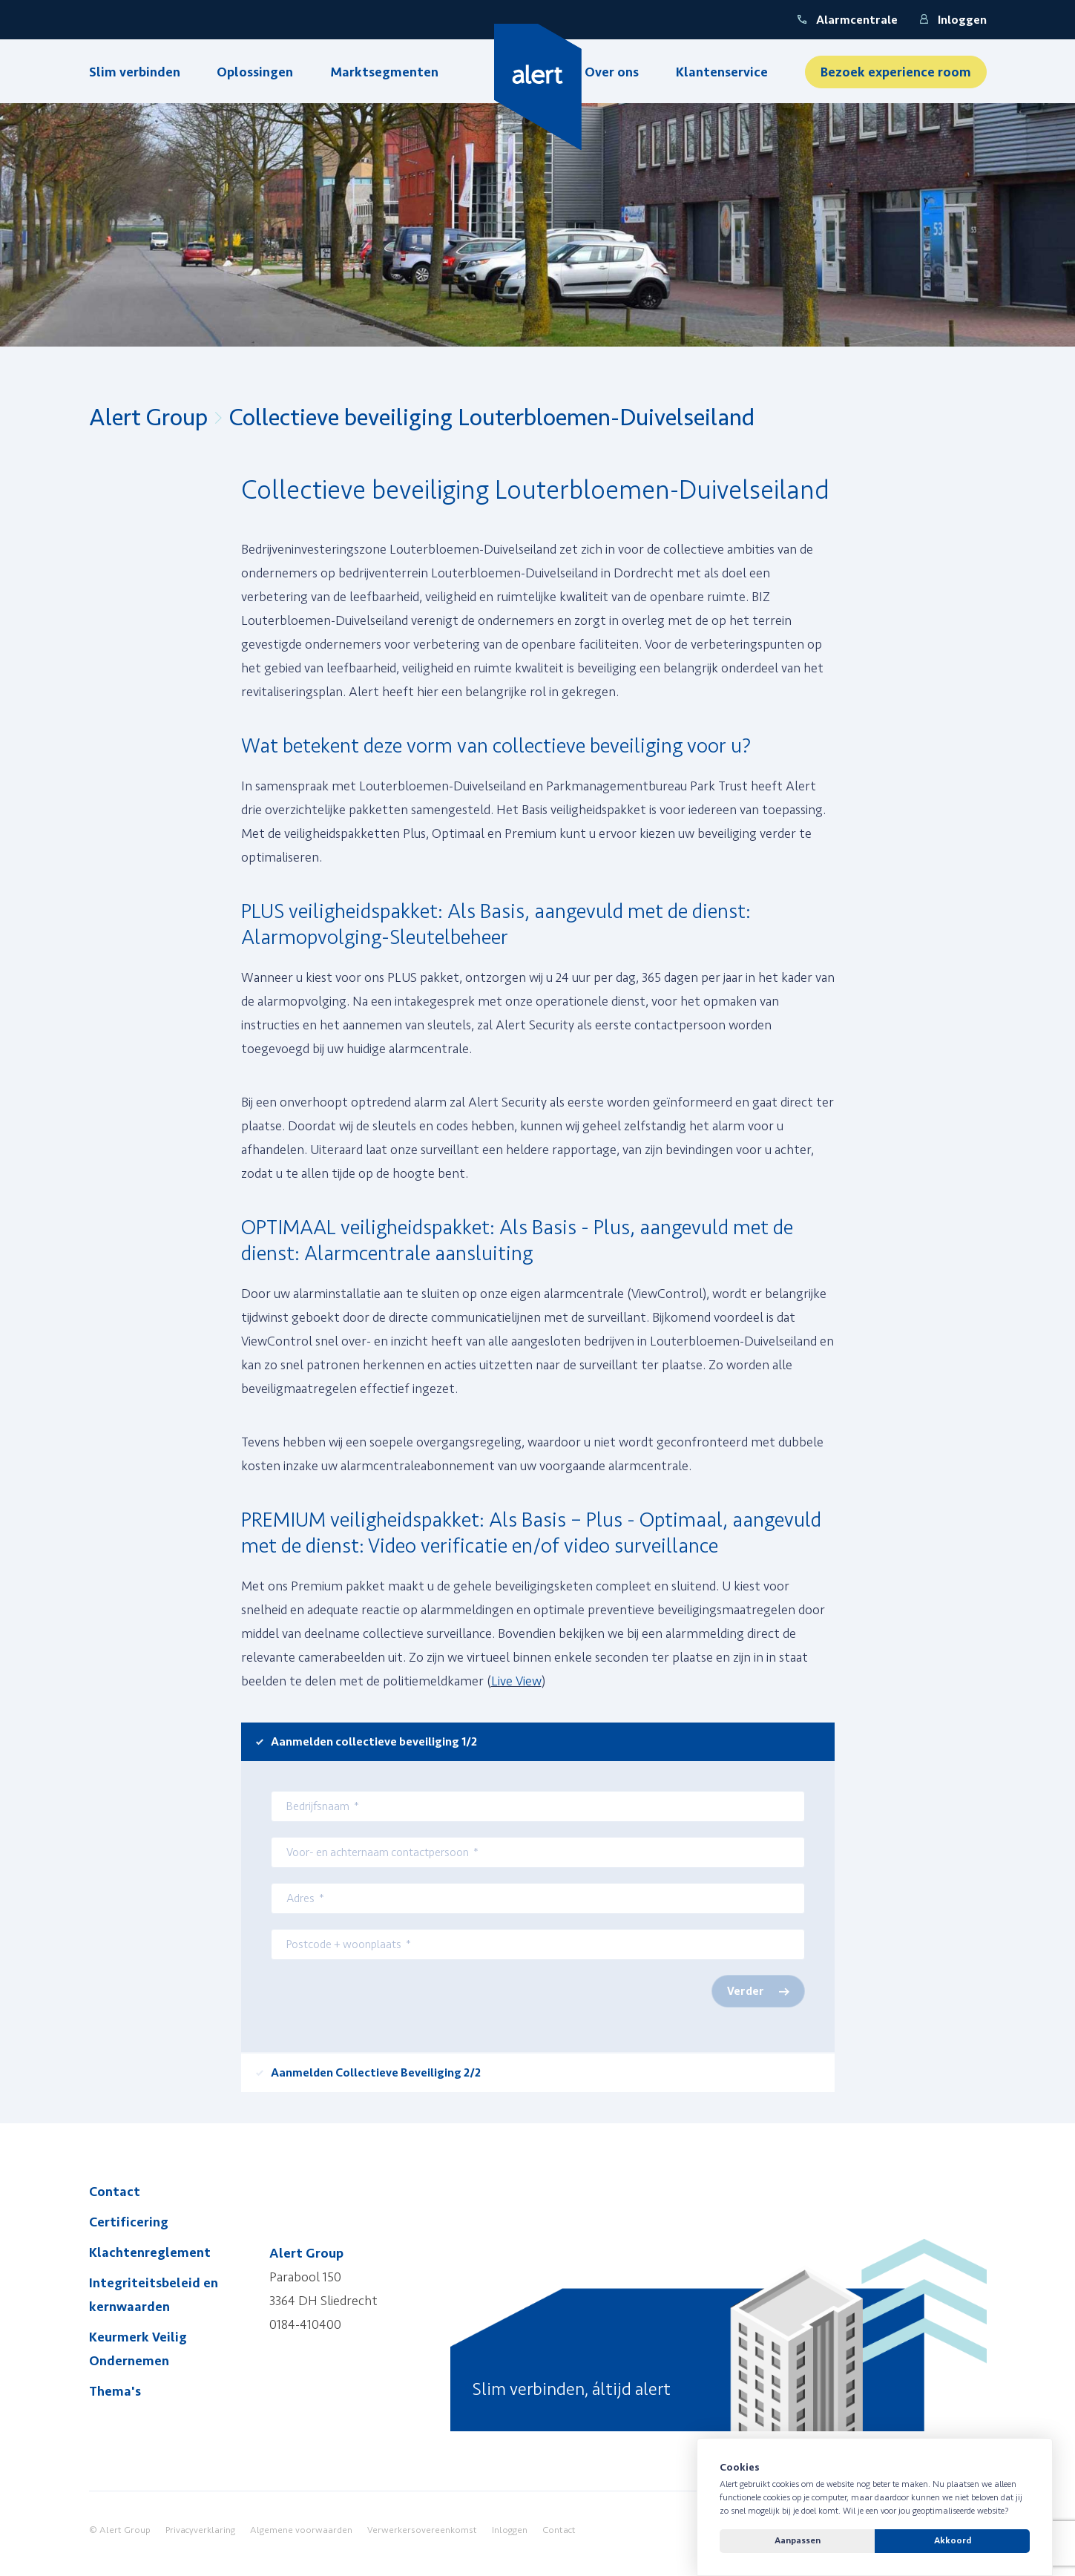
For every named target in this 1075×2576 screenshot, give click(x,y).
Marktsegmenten (384, 72)
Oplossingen (255, 72)
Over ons (612, 72)
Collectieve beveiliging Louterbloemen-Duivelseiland (492, 418)
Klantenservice (722, 72)
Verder (745, 1991)
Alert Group (148, 418)
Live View (516, 1681)
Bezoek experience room (896, 72)
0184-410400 (305, 2324)
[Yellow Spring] (537, 87)
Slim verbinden (134, 72)
